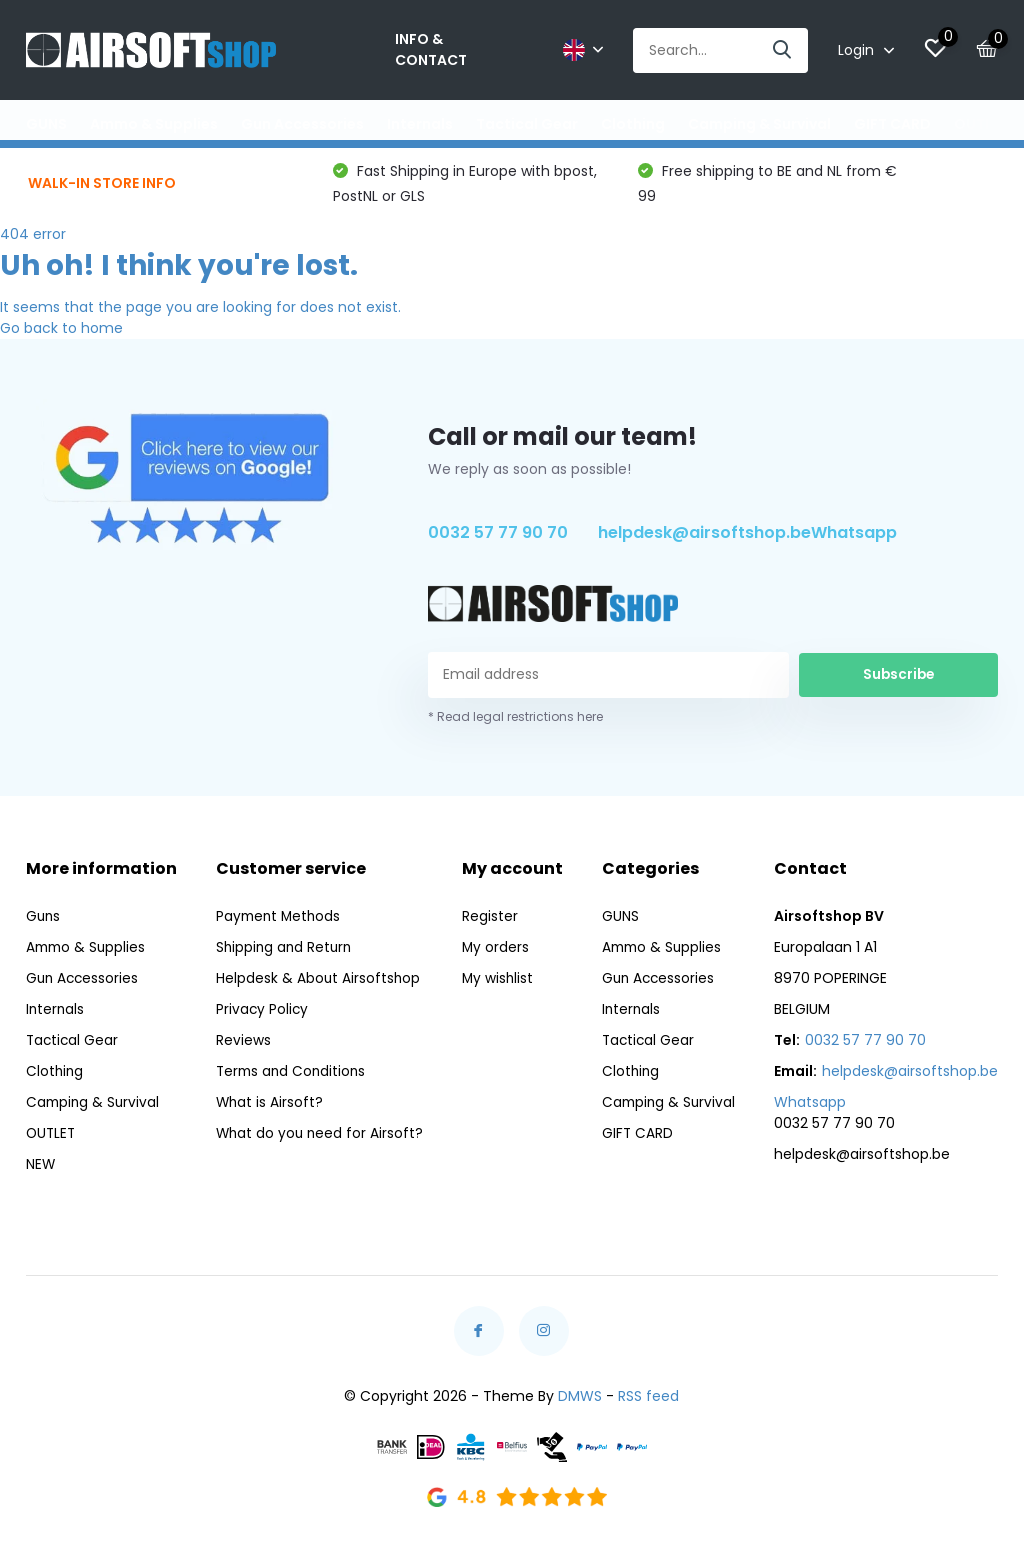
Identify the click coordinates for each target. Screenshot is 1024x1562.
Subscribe (899, 684)
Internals (420, 124)
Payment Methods (278, 925)
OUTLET (981, 124)
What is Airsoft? (268, 1111)
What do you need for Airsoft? (319, 1142)
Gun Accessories (302, 124)
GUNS (46, 124)
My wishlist (498, 987)
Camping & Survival (759, 124)
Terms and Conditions (291, 1080)
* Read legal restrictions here (515, 725)
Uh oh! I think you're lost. (179, 274)
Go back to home (61, 337)
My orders (496, 956)
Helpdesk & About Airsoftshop (317, 987)
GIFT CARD (892, 124)
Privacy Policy (261, 1018)
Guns (44, 925)
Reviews (241, 1049)
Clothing (633, 124)
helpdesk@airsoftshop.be (704, 542)
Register (490, 925)
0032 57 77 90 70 (498, 542)
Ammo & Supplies (154, 124)
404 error (33, 243)
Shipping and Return (284, 956)
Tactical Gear (527, 124)
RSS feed (648, 1405)
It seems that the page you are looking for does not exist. (200, 316)
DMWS (580, 1405)
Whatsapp (854, 542)
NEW (41, 1173)
